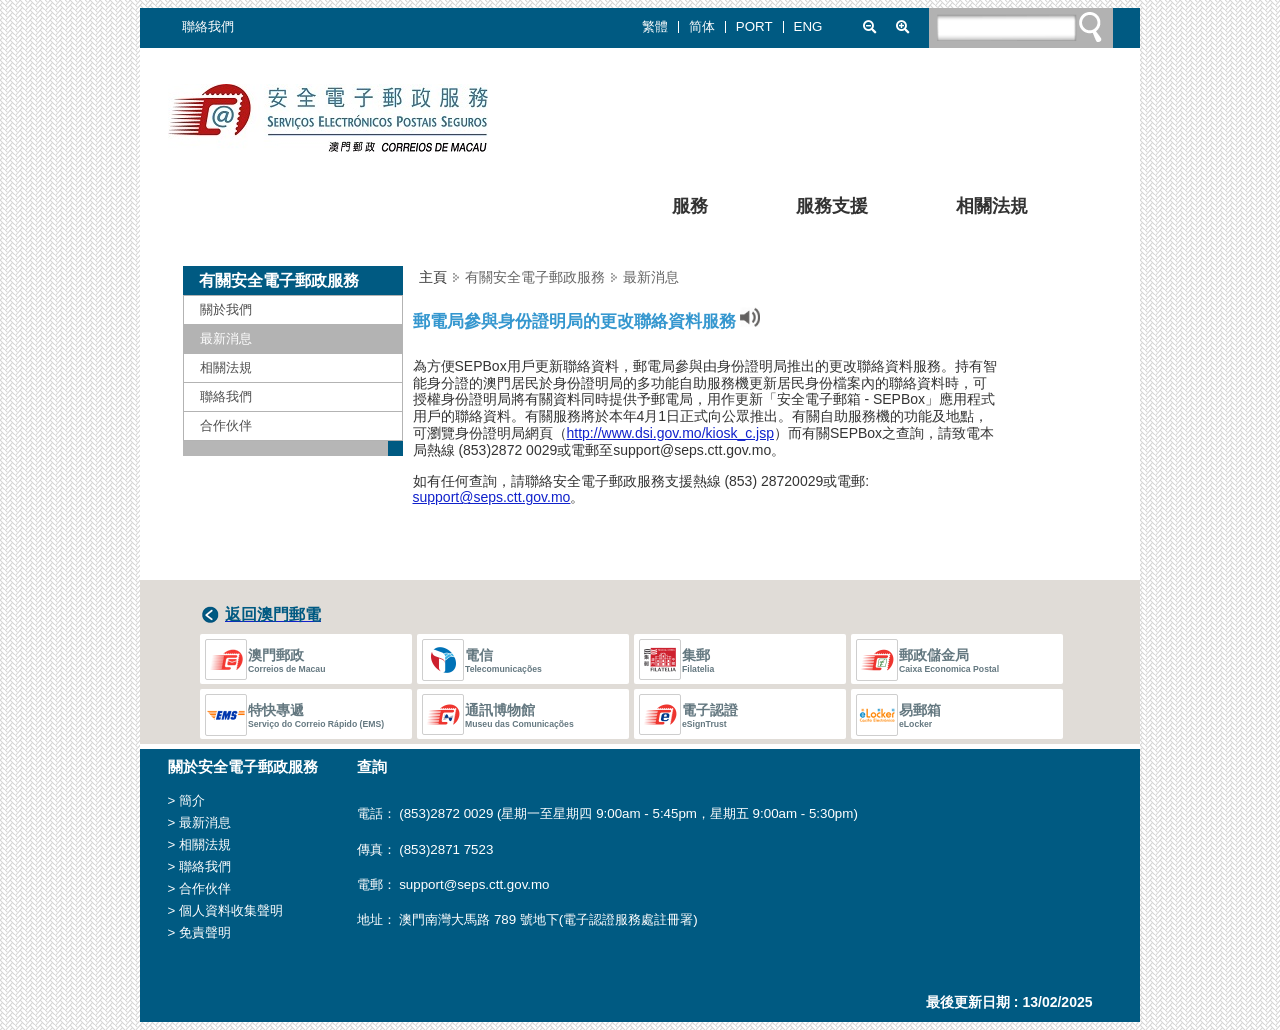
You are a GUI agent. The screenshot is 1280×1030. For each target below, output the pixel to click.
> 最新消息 (200, 822)
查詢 (372, 767)
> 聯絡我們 (200, 866)
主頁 (433, 277)
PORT (754, 27)
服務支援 (818, 208)
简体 (702, 27)
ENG (808, 27)
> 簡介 (187, 800)
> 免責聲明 (200, 932)
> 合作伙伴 (200, 888)
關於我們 (226, 309)
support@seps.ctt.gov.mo (492, 497)
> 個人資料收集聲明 (226, 910)
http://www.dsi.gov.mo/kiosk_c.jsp (670, 433)
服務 (676, 208)
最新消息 (226, 338)
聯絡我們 (208, 26)
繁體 (655, 27)
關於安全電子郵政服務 (243, 767)
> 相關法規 (200, 844)
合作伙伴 (226, 425)
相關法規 (978, 208)
